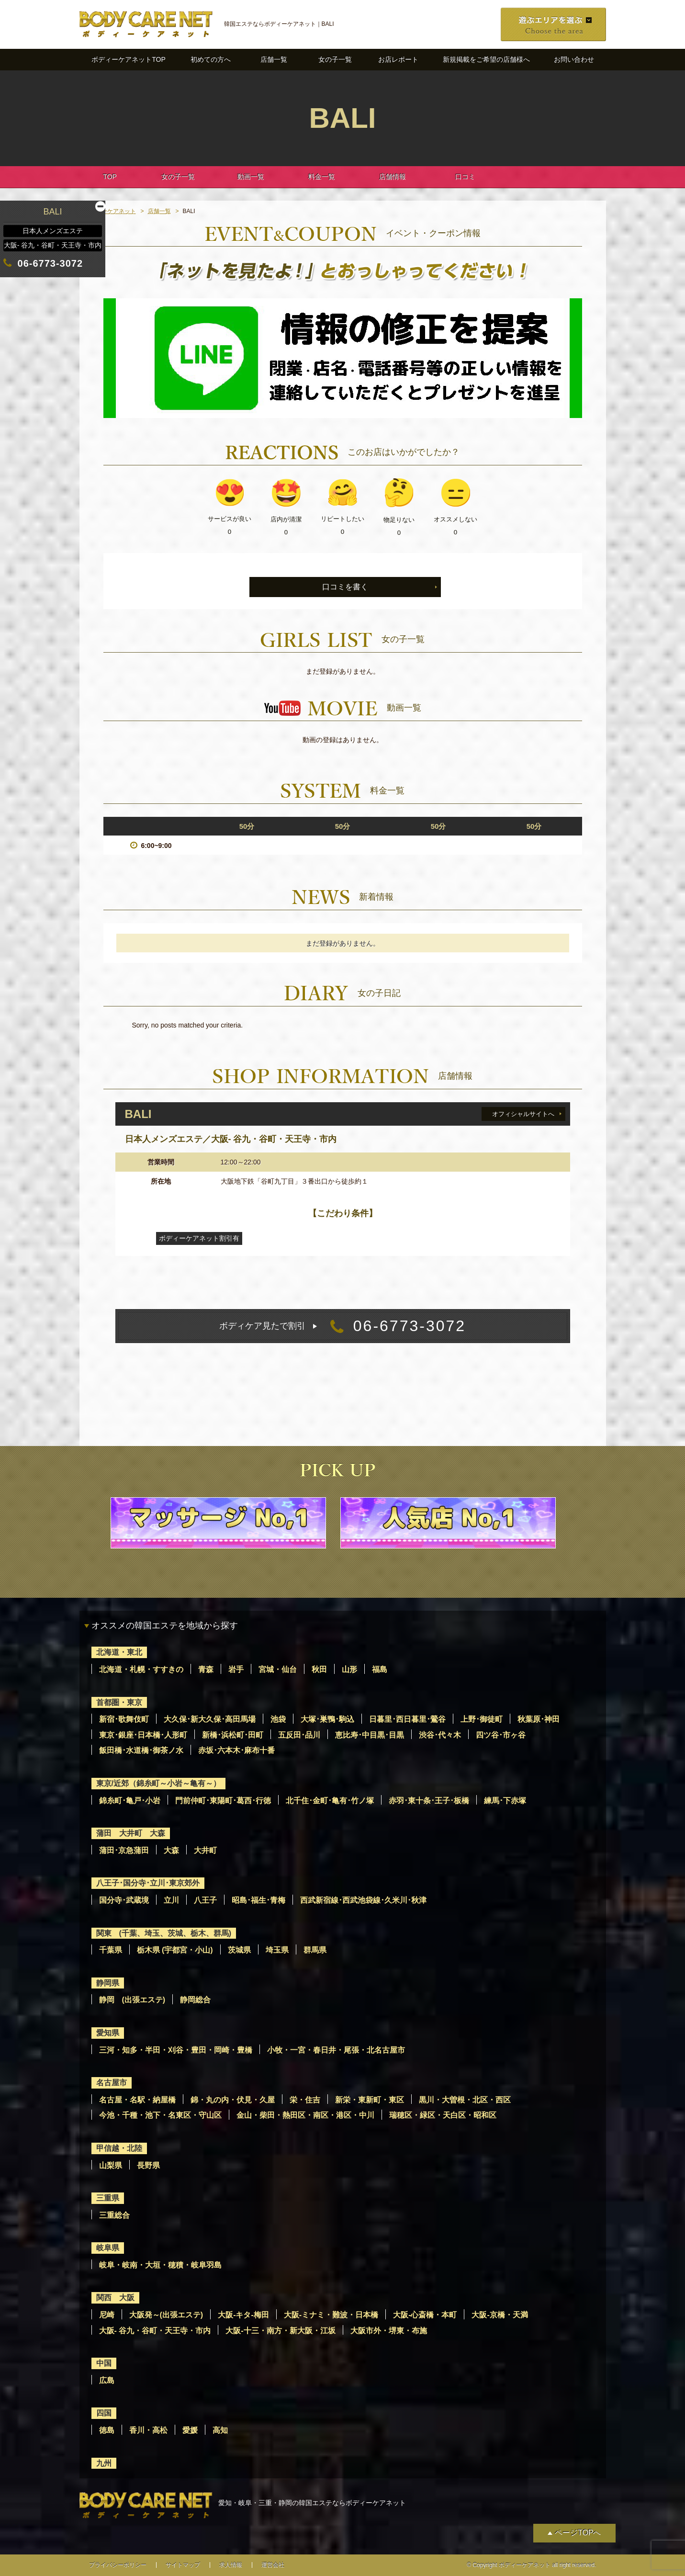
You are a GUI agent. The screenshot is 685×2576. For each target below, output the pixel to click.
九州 (104, 2463)
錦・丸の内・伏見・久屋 (233, 2100)
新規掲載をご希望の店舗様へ (486, 59)
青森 (205, 1669)
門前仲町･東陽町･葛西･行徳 (223, 1800)
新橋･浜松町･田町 (232, 1735)
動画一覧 (250, 177)
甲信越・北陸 (119, 2148)
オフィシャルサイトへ (523, 1114)
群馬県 (314, 1950)
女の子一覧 (335, 59)
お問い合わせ (574, 59)
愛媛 (190, 2430)
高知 (220, 2430)
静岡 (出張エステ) (132, 2000)
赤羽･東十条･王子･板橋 (429, 1800)
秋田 (319, 1669)
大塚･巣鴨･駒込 (327, 1719)
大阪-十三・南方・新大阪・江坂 (280, 2331)
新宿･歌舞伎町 (124, 1719)
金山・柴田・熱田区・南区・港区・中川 (305, 2115)
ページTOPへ (578, 2533)
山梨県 (110, 2165)
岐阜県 (107, 2248)
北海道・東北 (119, 1652)
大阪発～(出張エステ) (166, 2315)
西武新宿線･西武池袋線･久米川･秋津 (363, 1900)
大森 (171, 1850)
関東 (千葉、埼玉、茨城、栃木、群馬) (164, 1933)
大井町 (205, 1850)
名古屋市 (111, 2083)
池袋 (278, 1719)
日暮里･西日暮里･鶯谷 (407, 1719)
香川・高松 (148, 2430)
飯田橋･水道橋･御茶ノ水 (141, 1750)
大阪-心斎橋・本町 (425, 2315)
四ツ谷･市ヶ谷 (501, 1735)
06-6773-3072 (342, 1326)
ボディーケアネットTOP (128, 59)
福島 (379, 1669)
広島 (106, 2380)
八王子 (205, 1900)
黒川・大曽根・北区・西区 (465, 2100)
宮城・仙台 (277, 1669)
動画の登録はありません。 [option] (343, 740)
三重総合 (114, 2215)
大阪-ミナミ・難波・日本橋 (331, 2315)
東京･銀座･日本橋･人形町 (143, 1735)
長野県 (148, 2165)
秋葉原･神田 (538, 1719)
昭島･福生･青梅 (258, 1900)
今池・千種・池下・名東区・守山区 (160, 2115)
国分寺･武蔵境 (124, 1900)
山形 (349, 1669)
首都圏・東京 (119, 1702)
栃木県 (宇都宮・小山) (175, 1950)
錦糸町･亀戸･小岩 (129, 1800)
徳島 (106, 2430)
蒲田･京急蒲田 (124, 1850)
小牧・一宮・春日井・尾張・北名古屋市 (336, 2050)
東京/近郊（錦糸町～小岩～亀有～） (158, 1783)
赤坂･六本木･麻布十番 (236, 1750)
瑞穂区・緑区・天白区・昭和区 (442, 2115)
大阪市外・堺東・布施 (388, 2331)
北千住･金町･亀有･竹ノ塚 (330, 1800)
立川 (171, 1900)
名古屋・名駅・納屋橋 (137, 2100)
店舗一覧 (273, 59)
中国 (104, 2363)
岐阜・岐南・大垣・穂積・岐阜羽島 (160, 2265)
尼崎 (106, 2315)
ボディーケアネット (110, 211)
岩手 (236, 1669)
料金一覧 (321, 177)
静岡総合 (195, 2000)
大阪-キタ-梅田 (243, 2315)
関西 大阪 (115, 2298)
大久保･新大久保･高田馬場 (210, 1719)
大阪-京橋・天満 (500, 2315)
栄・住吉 (305, 2100)
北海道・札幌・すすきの (141, 1669)
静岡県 (107, 1983)
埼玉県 (277, 1950)
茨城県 (239, 1950)
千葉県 (110, 1950)
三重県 (107, 2198)
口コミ (465, 177)
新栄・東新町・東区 (369, 2100)
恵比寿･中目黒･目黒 (369, 1735)
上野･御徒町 (481, 1719)
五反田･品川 (299, 1735)
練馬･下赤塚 (505, 1800)
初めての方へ (211, 59)
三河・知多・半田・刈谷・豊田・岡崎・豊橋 (175, 2050)
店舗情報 (392, 177)
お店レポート (398, 59)
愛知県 (107, 2033)
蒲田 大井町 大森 (130, 1833)
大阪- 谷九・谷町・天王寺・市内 (155, 2331)
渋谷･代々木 (440, 1735)
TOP (110, 177)
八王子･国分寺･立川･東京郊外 (148, 1883)
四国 (104, 2413)
